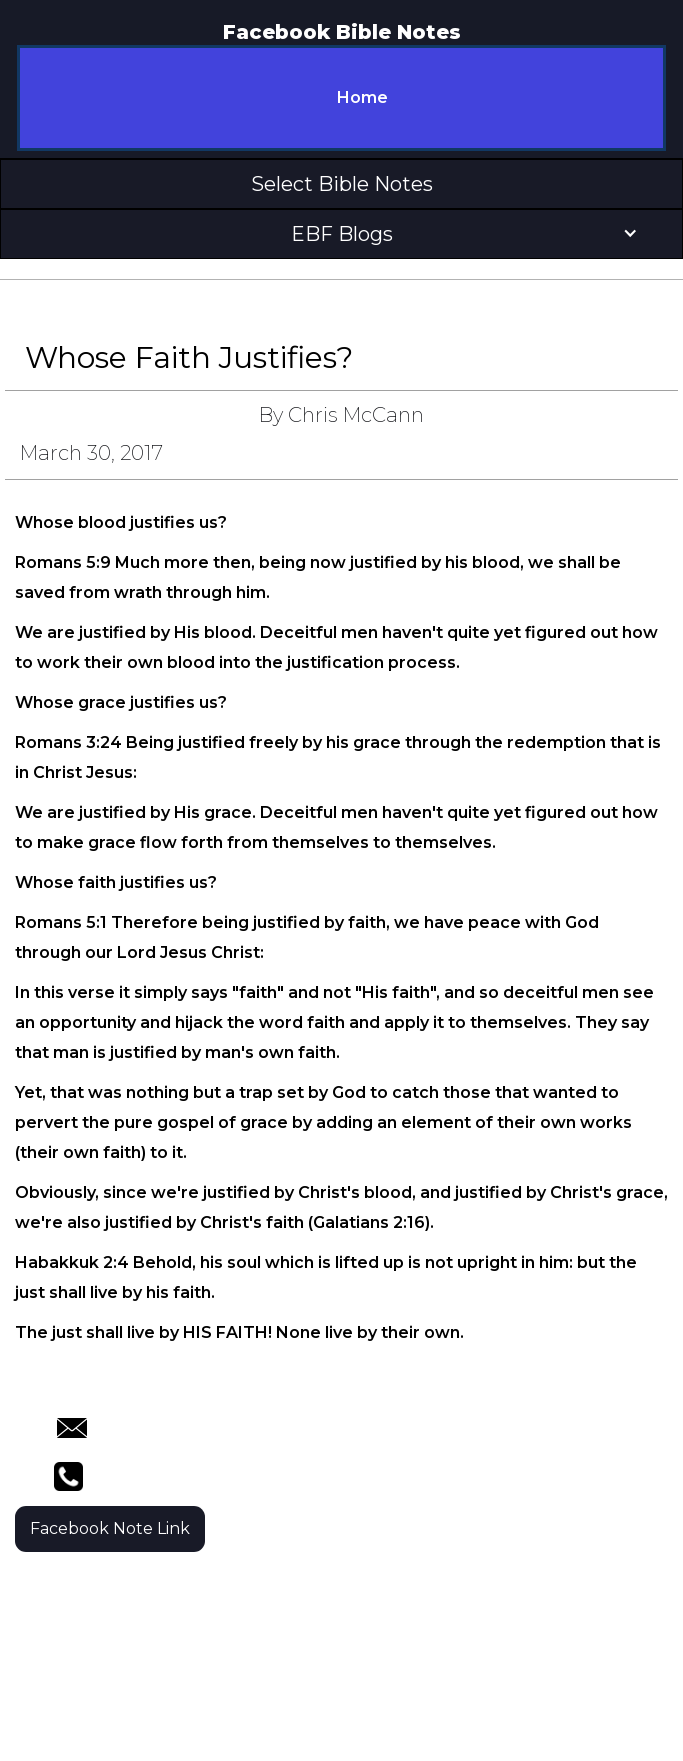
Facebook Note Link (110, 1528)
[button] (341, 184)
